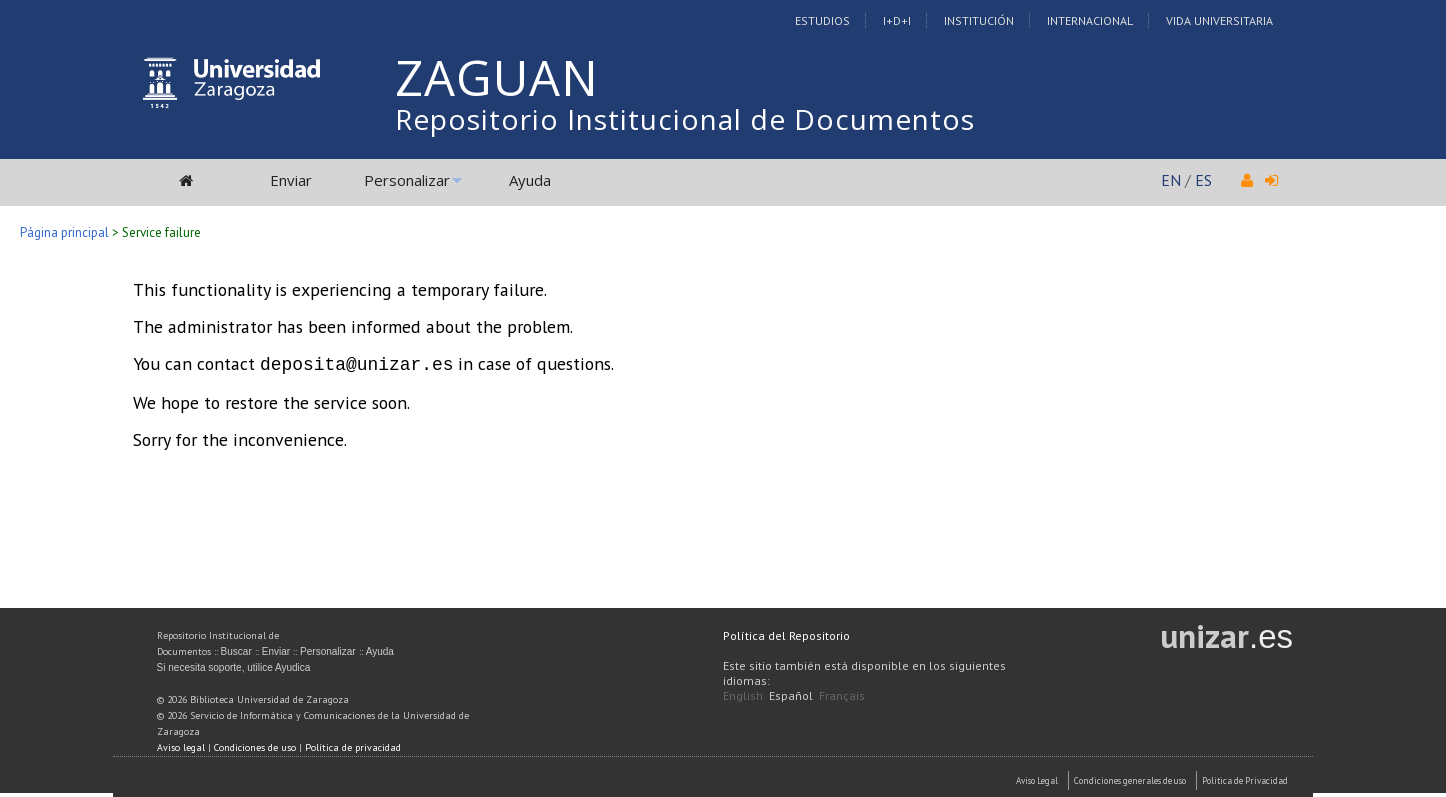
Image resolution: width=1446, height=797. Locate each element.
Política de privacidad (353, 745)
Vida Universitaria (1219, 20)
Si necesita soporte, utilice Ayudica (234, 665)
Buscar (236, 649)
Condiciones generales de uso (1130, 778)
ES (1203, 180)
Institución (979, 20)
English (743, 693)
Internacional (1090, 20)
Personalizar (407, 180)
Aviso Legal (1037, 778)
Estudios (822, 20)
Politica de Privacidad (1245, 778)
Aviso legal (181, 745)
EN (1171, 180)
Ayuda (530, 180)
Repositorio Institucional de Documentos (685, 119)
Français (842, 693)
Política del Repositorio (786, 633)
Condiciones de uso (255, 745)
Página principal (64, 232)
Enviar (291, 180)
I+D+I (897, 20)
